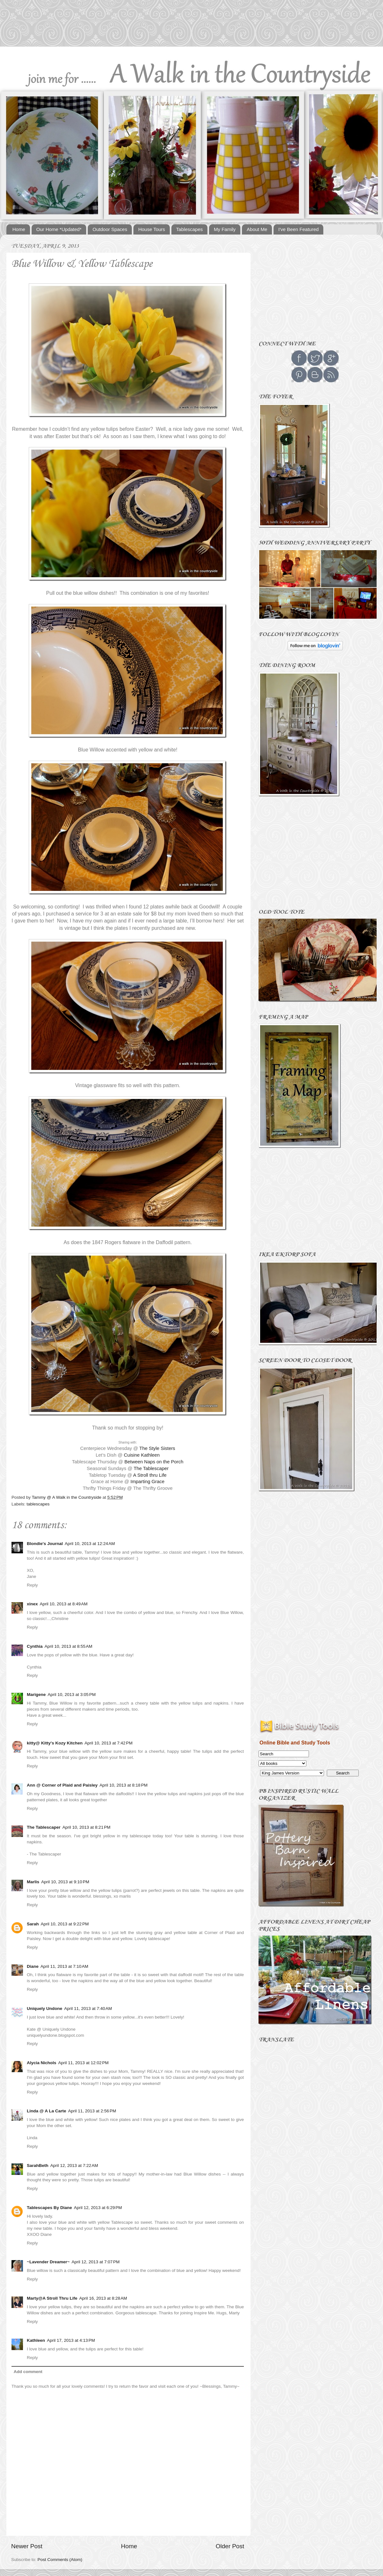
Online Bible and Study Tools (294, 1742)
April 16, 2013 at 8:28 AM (103, 2298)
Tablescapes (189, 229)
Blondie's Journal (45, 1543)
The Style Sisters (157, 1448)
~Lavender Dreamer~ (48, 2261)
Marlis (33, 1881)
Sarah (33, 1924)
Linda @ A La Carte (46, 2111)
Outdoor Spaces (110, 229)
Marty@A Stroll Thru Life (52, 2298)
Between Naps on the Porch (154, 1461)
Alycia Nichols (41, 2062)
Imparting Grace (147, 1481)
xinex (32, 1604)
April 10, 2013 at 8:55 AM (69, 1646)
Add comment (28, 2371)
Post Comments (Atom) (60, 2559)
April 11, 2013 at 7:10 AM (64, 1966)
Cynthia (35, 1646)
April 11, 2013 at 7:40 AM (88, 2008)
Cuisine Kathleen (142, 1455)
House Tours (151, 229)
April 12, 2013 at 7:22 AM (74, 2165)
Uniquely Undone (44, 2008)
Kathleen (36, 2340)
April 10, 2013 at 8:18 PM (123, 1785)
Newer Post (26, 2546)
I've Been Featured (298, 229)
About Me (257, 229)
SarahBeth (38, 2165)
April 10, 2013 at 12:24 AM (90, 1543)
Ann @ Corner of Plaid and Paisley (62, 1785)
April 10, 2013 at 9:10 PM (65, 1881)
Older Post (230, 2546)
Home (18, 229)
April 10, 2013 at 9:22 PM (65, 1924)
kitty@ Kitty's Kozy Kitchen (55, 1743)
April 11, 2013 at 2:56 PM (92, 2111)
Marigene (36, 1694)
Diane (33, 1966)
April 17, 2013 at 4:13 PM (71, 2340)
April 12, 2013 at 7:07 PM (95, 2261)
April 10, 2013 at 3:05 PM (71, 1694)
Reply (32, 1585)
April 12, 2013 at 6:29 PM (98, 2207)
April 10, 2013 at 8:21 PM (86, 1827)
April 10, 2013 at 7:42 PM (108, 1743)
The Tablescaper (151, 1468)
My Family (225, 229)
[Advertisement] (312, 284)
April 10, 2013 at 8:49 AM (64, 1604)
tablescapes (37, 1504)
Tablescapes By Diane (49, 2207)
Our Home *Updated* (59, 229)
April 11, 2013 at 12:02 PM (83, 2062)
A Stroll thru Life (150, 1475)
